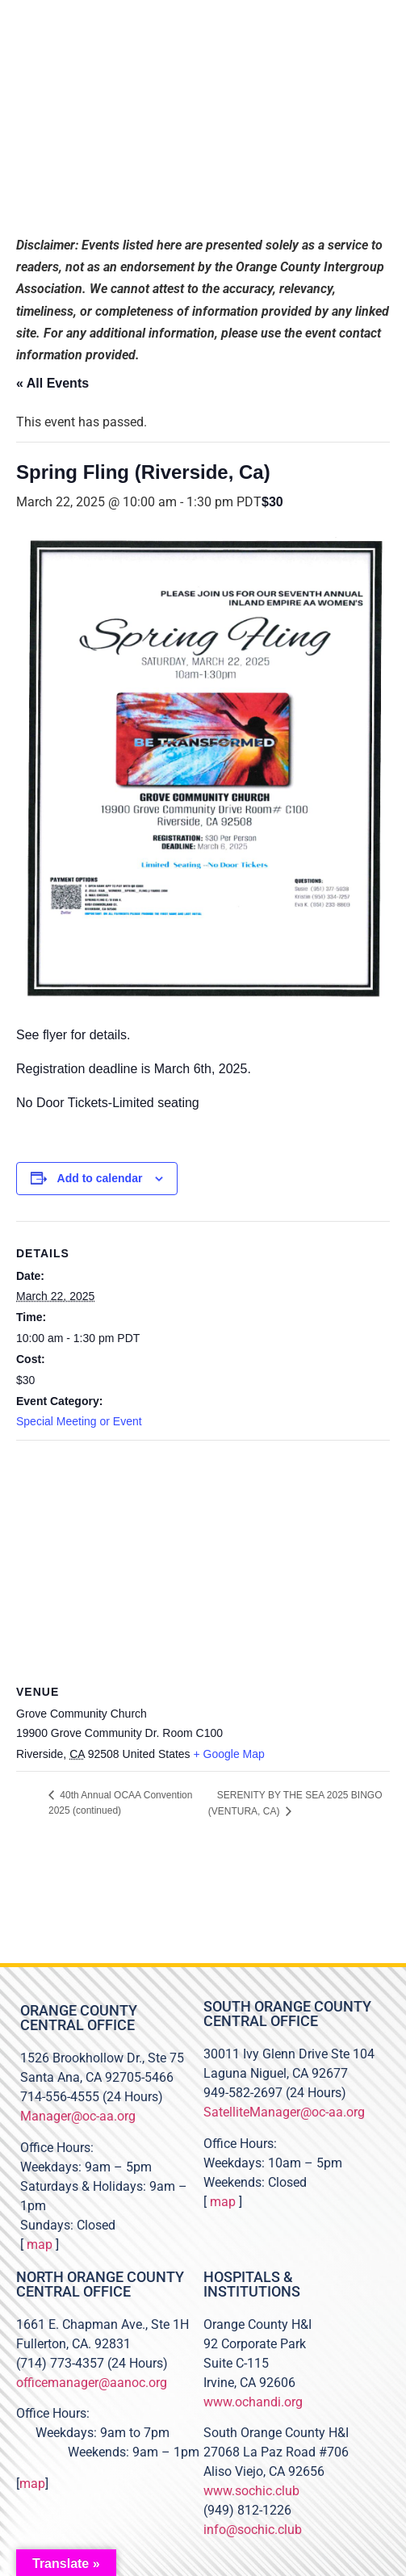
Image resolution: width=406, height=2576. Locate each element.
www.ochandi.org (253, 2402)
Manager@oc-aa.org (78, 2116)
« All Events (52, 383)
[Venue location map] (203, 1557)
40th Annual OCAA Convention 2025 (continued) (120, 1802)
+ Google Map (229, 1753)
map (39, 2244)
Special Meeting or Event (79, 1421)
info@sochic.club (252, 2529)
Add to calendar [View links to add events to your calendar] (100, 1178)
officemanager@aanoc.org (91, 2382)
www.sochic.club (251, 2490)
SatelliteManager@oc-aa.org (284, 2112)
